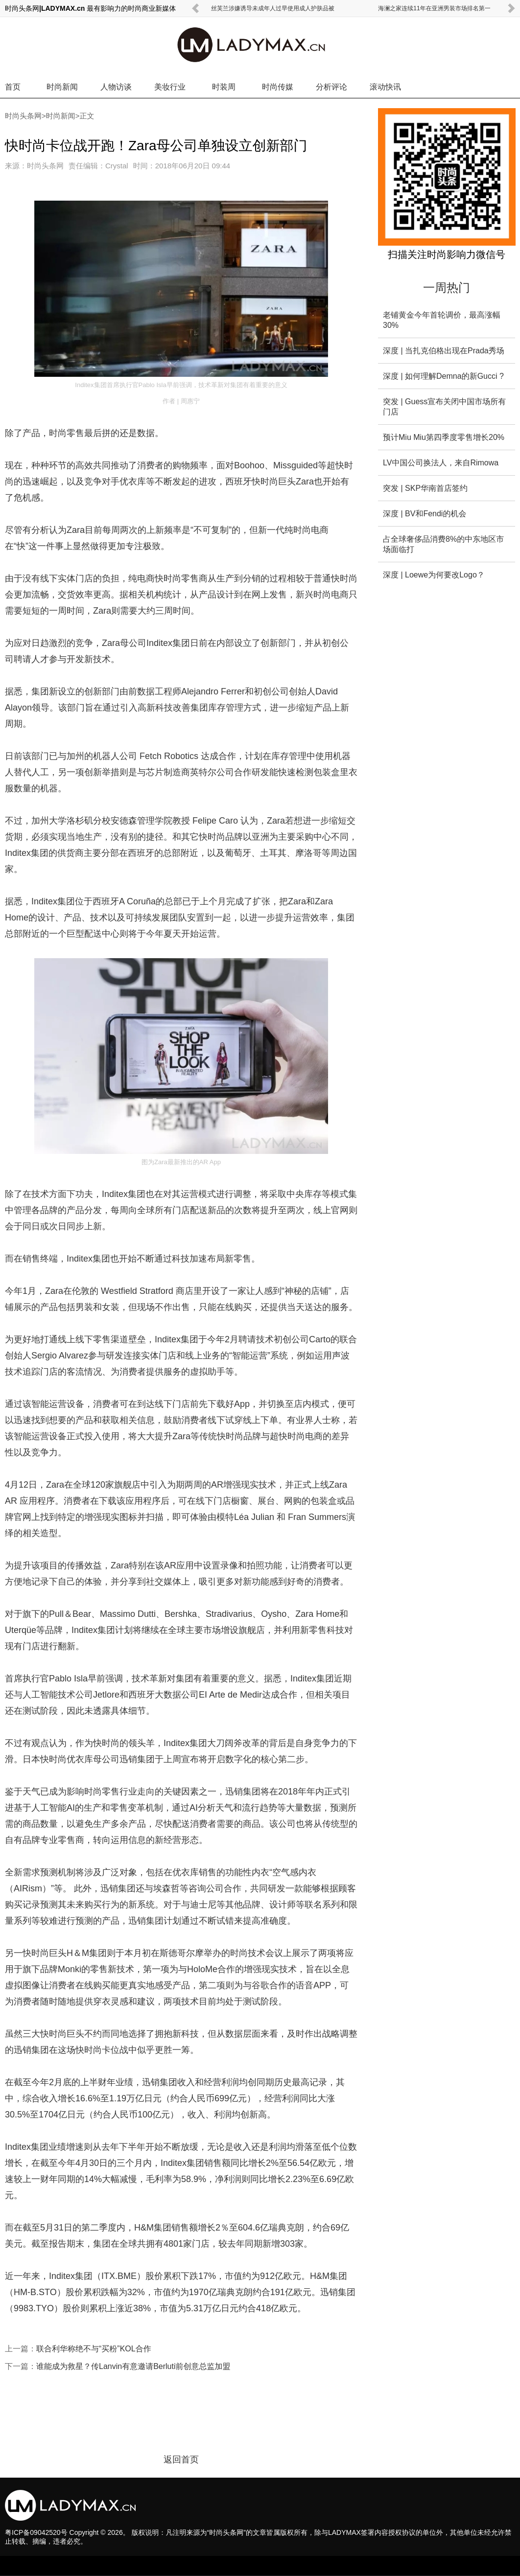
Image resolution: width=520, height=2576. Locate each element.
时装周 (224, 87)
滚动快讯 (385, 87)
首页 (13, 87)
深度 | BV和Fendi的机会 (424, 513)
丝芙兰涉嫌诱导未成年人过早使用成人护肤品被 (272, 8)
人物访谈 (116, 87)
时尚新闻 (62, 87)
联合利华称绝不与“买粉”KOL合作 (93, 2349)
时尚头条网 (23, 116)
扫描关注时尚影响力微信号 (446, 254)
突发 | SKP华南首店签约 (425, 488)
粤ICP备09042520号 (36, 2532)
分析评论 (331, 87)
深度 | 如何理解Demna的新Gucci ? (443, 376)
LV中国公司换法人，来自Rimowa (440, 463)
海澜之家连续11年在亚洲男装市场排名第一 (434, 8)
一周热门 (446, 287)
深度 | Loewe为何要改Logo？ (434, 575)
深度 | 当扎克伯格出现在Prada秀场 (443, 350)
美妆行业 (170, 87)
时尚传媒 (277, 87)
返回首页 (181, 2459)
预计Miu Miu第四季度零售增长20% (443, 437)
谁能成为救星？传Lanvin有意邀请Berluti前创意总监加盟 (133, 2366)
